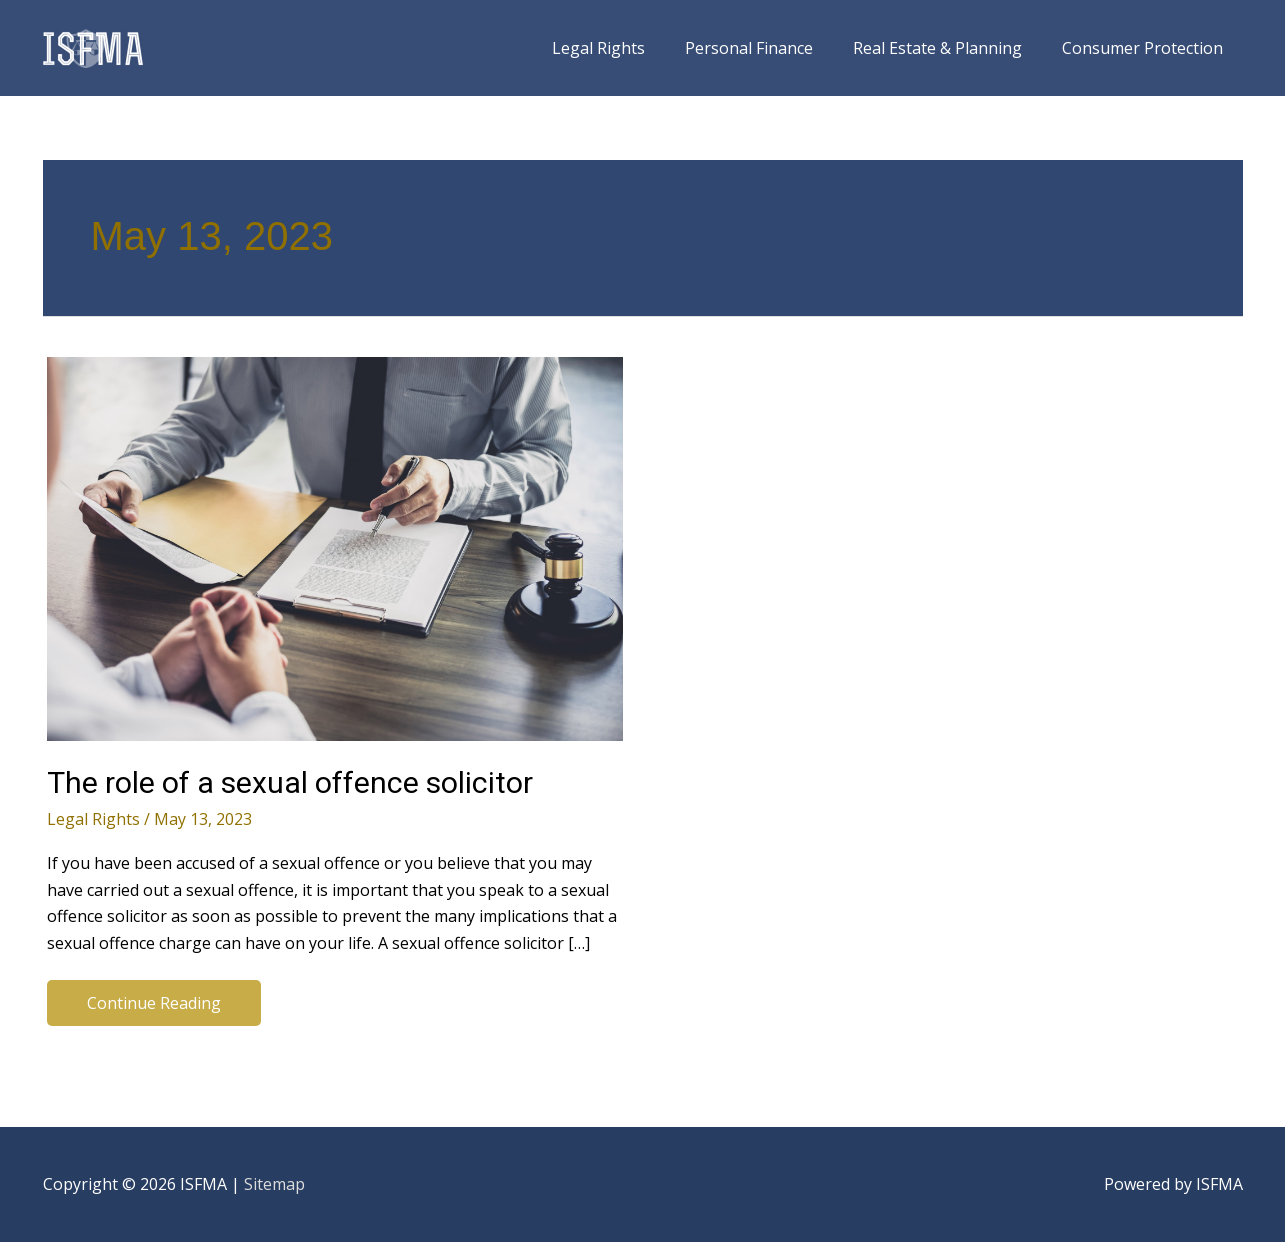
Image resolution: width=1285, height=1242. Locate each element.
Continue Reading (153, 1007)
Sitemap (274, 1184)
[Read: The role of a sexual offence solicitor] (335, 547)
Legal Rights (93, 819)
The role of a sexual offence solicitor (290, 782)
